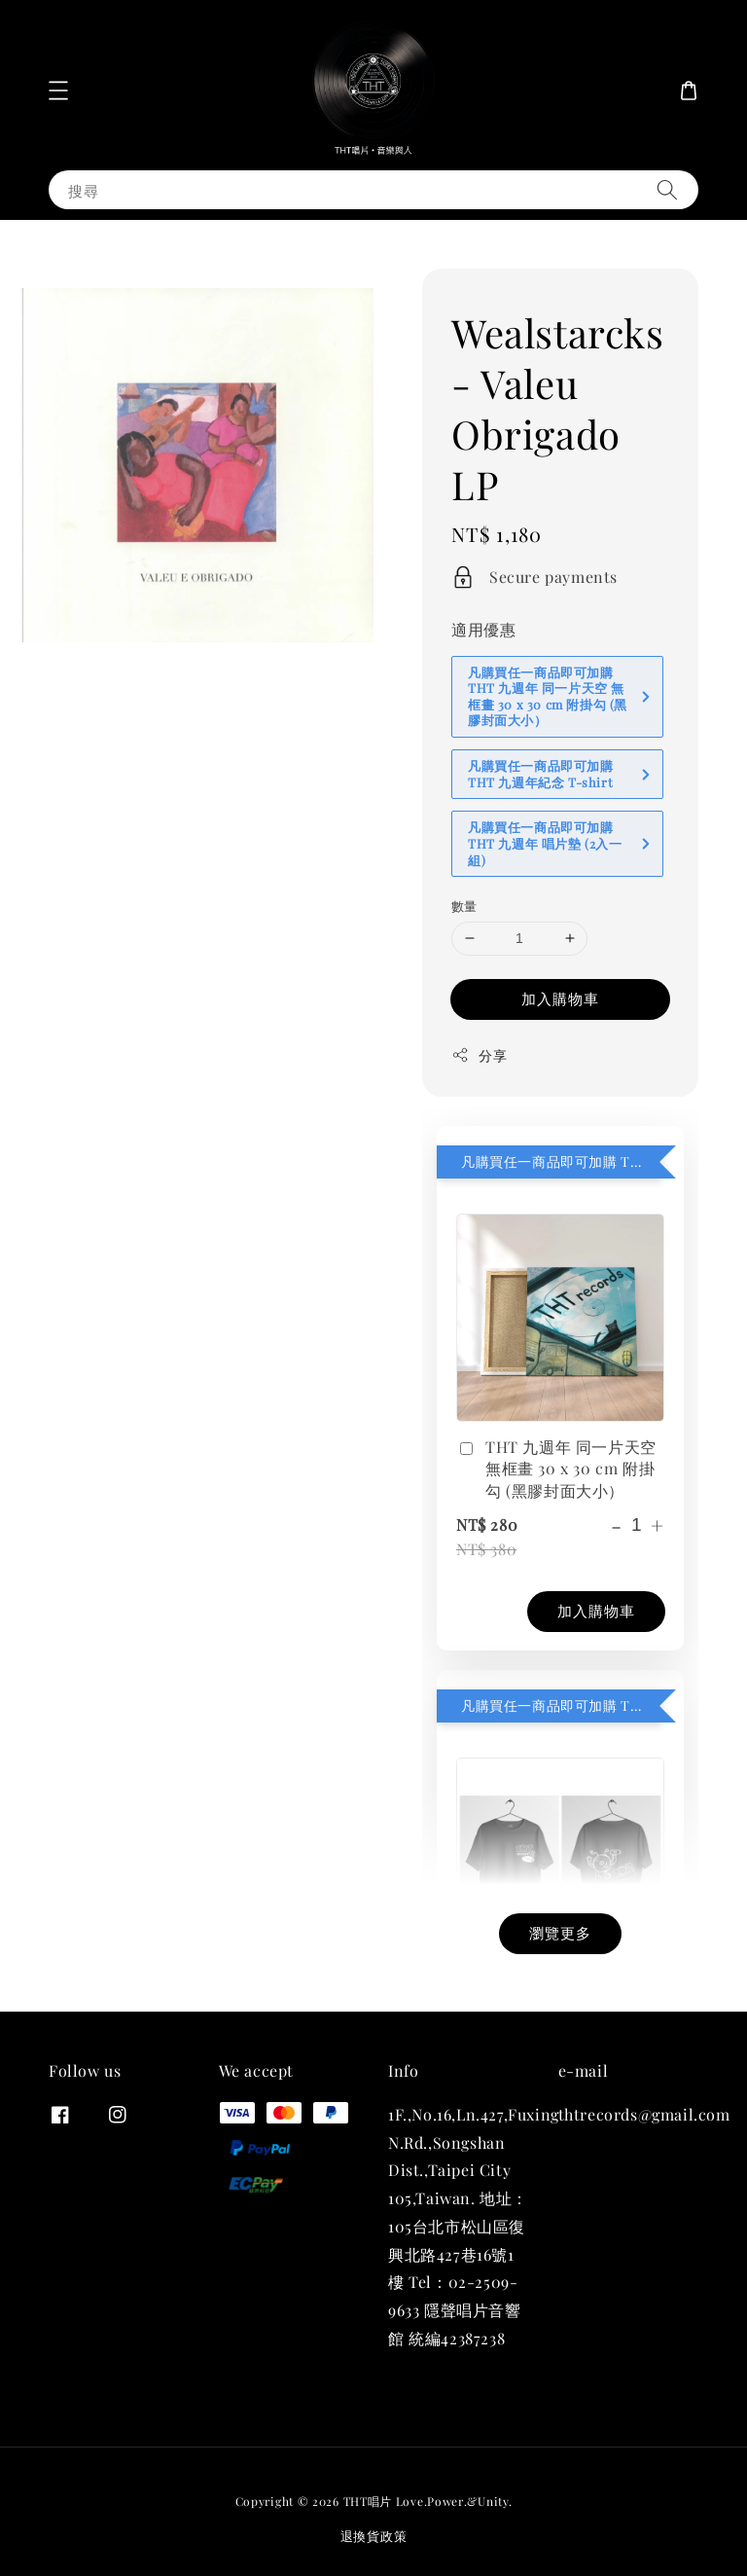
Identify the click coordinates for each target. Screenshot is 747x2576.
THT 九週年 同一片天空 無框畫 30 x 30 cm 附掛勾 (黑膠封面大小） (556, 1468)
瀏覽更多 (560, 1932)
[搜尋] (667, 189)
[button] (58, 90)
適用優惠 (483, 629)
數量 (464, 905)
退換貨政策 (374, 2535)
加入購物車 (560, 998)
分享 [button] (479, 1055)
